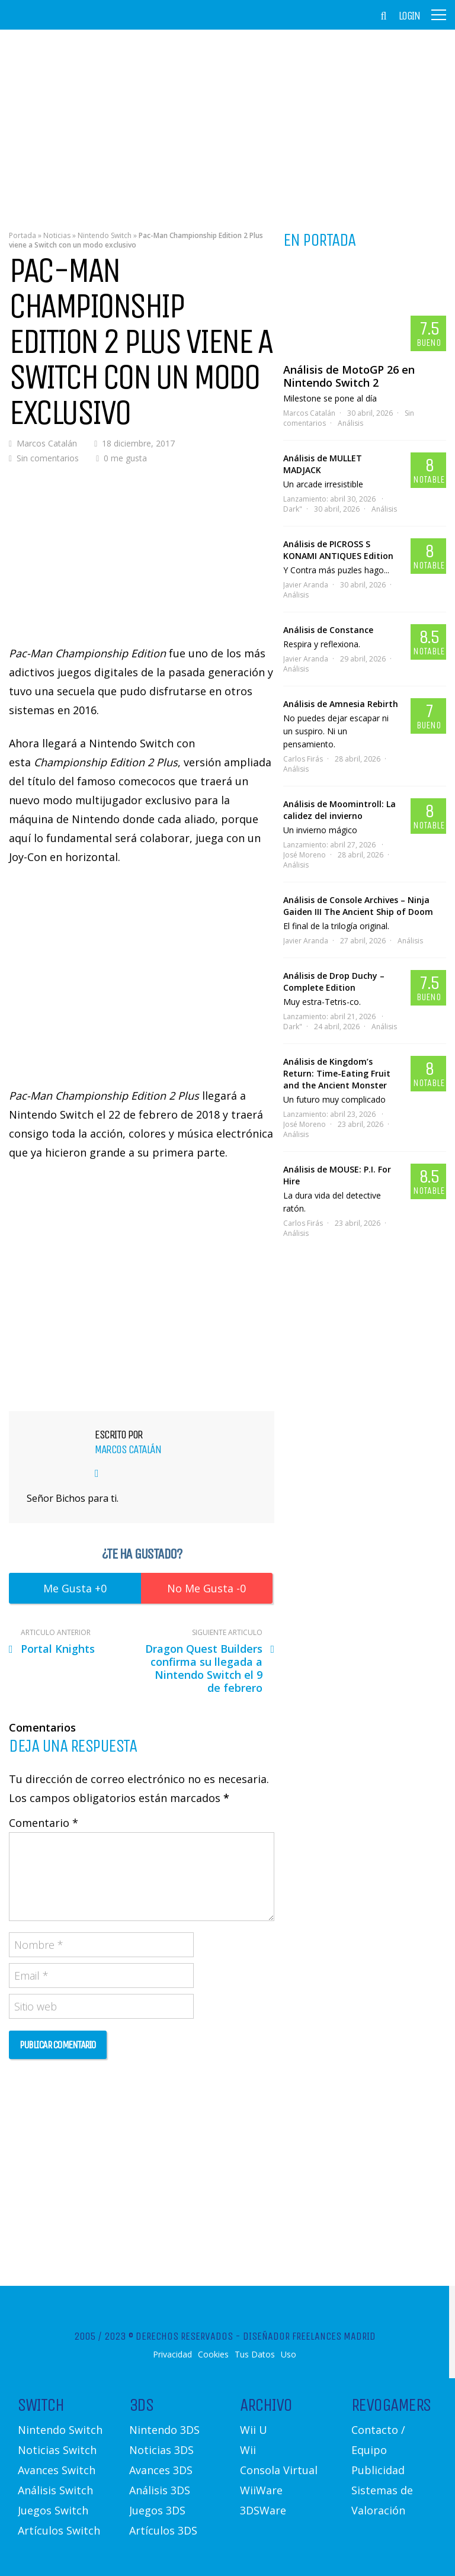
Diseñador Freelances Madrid (309, 2336)
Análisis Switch (55, 2490)
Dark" (292, 509)
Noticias (57, 235)
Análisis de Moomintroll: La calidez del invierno (339, 809)
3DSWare (263, 2510)
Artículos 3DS (163, 2530)
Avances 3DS (161, 2470)
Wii (248, 2450)
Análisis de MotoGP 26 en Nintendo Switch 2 (349, 376)
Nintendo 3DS (164, 2430)
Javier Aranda (305, 585)
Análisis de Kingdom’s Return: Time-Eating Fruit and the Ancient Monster (336, 1073)
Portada (22, 235)
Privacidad (172, 2354)
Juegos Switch (53, 2510)
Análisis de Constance (328, 629)
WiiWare (261, 2490)
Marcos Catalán (47, 443)
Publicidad (378, 2470)
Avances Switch (56, 2470)
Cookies (213, 2354)
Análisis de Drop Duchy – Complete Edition (333, 981)
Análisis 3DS (159, 2490)
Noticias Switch (57, 2450)
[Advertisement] (227, 121)
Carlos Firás (303, 759)
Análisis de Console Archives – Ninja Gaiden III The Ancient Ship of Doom (358, 905)
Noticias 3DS (161, 2450)
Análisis (350, 423)
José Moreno (304, 855)
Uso (288, 2354)
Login (409, 16)
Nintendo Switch (105, 235)
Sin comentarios (48, 458)
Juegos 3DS (157, 2510)
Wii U (253, 2430)
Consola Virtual (279, 2470)
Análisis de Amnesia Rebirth (340, 703)
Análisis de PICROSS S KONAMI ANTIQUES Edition (338, 549)
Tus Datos (255, 2354)
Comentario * (43, 1823)
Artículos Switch (59, 2530)
